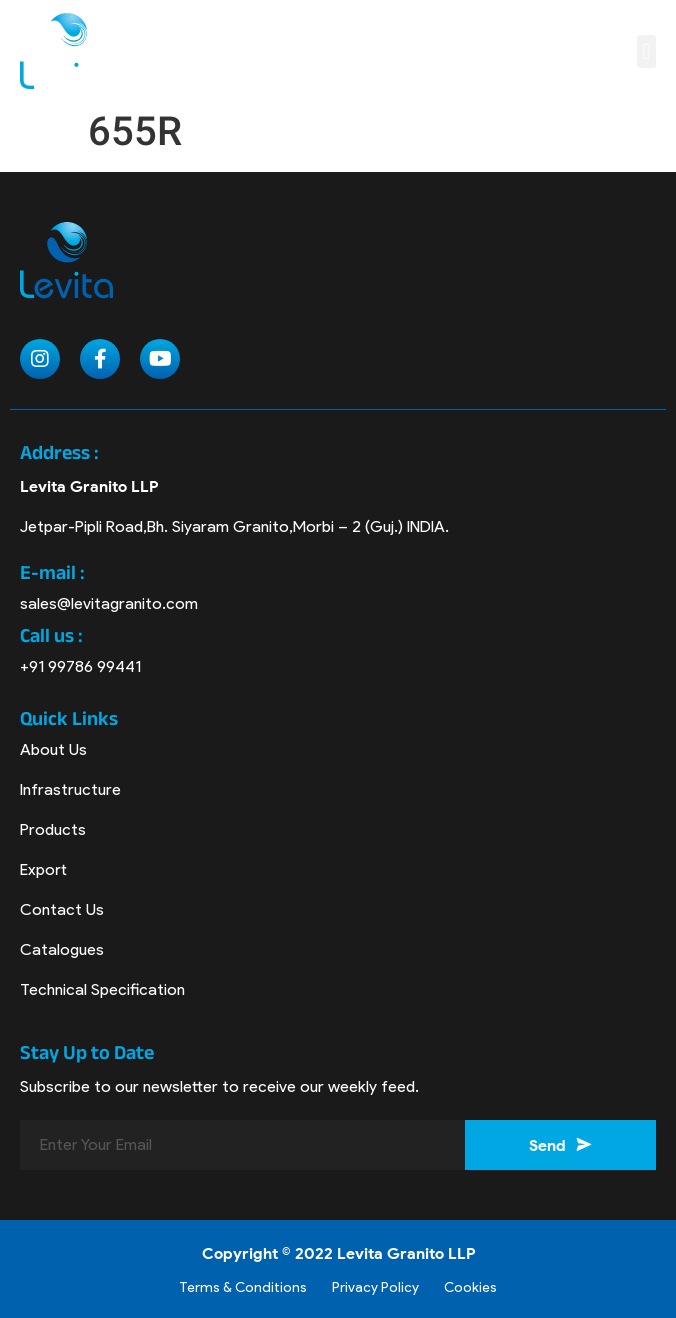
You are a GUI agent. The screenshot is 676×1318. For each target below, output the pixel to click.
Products (53, 829)
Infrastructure (70, 789)
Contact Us (62, 909)
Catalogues (62, 949)
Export (43, 869)
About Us (53, 749)
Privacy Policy (375, 1287)
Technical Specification (102, 989)
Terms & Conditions (243, 1287)
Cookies (470, 1287)
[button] (646, 51)
